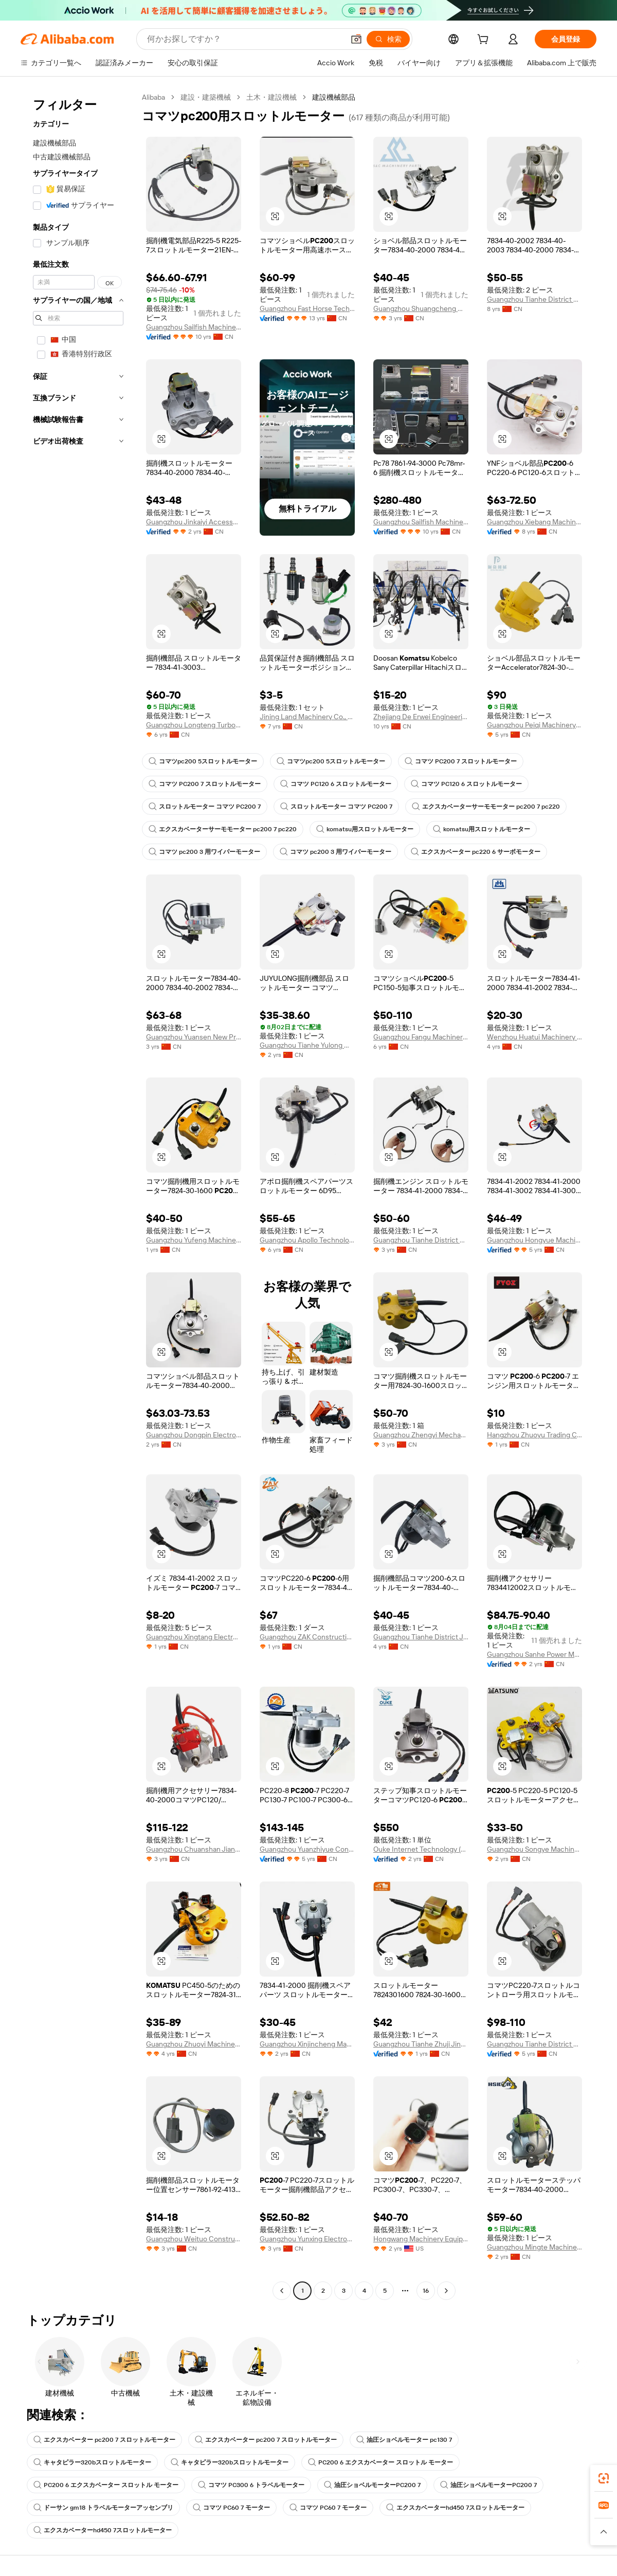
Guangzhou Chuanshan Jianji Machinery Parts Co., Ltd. (193, 1849)
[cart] (485, 40)
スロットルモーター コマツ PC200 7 (205, 806)
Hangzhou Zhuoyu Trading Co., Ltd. (534, 1435)
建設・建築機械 (205, 97)
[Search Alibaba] (244, 39)
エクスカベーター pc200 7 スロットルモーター (104, 2440)
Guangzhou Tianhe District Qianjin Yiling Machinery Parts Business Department (534, 2044)
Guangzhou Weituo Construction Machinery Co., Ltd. (193, 2239)
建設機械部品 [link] (333, 97)
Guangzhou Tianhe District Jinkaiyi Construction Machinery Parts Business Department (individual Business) (420, 1637)
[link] (603, 2478)
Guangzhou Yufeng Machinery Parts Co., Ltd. (193, 1240)
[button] (356, 39)
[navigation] (78, 1195)
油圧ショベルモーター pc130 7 (404, 2440)
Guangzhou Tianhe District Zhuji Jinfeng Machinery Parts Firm (420, 1240)
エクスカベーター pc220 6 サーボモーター (475, 852)
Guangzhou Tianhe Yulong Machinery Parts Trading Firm (307, 1045)
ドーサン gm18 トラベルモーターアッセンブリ (103, 2508)
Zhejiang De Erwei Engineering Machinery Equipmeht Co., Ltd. (420, 716)
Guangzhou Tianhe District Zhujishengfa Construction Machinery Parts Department (534, 299)
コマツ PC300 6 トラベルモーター (251, 2485)
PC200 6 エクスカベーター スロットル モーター (380, 2462)
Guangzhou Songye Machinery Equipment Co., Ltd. (534, 1849)
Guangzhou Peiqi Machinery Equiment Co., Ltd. (534, 725)
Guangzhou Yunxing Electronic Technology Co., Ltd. (307, 2239)
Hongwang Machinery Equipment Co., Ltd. (420, 2239)
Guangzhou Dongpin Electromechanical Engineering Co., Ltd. (193, 1435)
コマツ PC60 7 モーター (231, 2508)
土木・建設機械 (271, 97)
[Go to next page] (446, 2290)
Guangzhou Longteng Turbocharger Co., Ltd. (193, 725)
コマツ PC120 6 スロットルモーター (335, 784)
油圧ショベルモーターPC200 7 (372, 2485)
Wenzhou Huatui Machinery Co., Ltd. (534, 1037)
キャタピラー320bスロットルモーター (92, 2462)
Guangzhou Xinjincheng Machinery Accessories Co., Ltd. (307, 2044)
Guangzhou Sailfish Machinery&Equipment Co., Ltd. (193, 327)
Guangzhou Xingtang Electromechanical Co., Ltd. (193, 1637)
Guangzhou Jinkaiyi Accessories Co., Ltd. (193, 522)
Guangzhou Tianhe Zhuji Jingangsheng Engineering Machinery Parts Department (420, 2044)
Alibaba (153, 97)
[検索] (388, 39)
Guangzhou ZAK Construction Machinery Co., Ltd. (307, 1637)
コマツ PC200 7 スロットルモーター (461, 761)
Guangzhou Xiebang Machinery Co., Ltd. (534, 522)
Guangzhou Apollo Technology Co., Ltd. (307, 1240)
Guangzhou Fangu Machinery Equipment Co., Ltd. (420, 1037)
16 (426, 2290)
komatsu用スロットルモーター (364, 829)
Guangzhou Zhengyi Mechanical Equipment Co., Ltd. (420, 1435)
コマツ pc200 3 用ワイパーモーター (204, 852)
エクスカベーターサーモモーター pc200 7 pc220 (486, 806)
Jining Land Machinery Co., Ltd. (307, 716)
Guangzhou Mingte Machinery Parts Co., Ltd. (534, 2247)
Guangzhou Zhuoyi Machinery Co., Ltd (193, 2044)
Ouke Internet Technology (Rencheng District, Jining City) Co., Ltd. (420, 1849)
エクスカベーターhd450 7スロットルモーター (455, 2508)
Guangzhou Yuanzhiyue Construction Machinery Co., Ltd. (307, 1849)
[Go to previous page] (282, 2290)
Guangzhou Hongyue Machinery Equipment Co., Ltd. (534, 1240)
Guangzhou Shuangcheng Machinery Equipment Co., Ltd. (420, 308)
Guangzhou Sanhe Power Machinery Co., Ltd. (534, 1654)
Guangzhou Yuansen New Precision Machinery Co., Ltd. (193, 1037)
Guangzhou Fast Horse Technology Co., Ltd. (307, 308)
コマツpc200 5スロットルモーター (203, 761)
